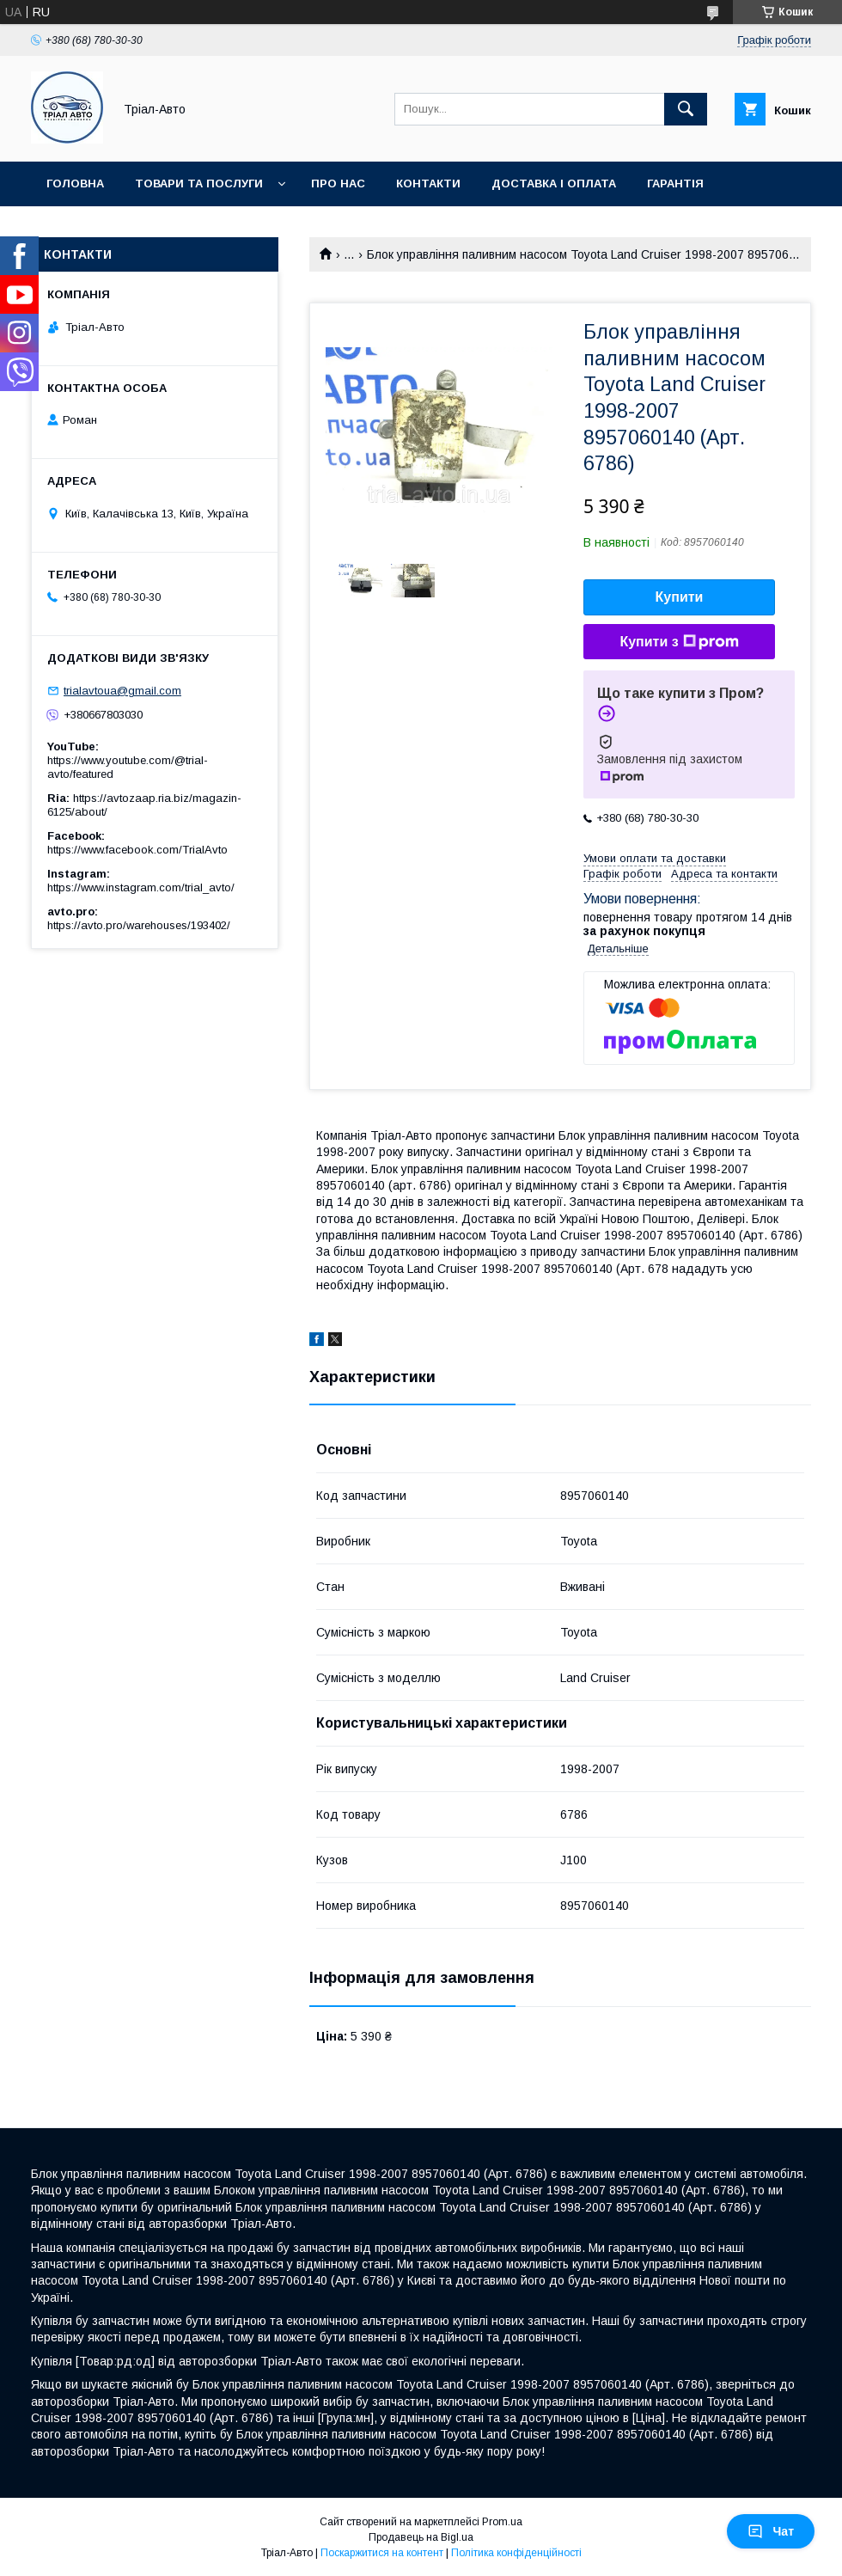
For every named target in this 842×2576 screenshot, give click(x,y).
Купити (680, 597)
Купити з (678, 642)
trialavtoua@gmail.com (122, 690)
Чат (770, 2531)
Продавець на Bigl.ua (421, 2537)
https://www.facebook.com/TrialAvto (137, 849)
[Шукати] (685, 109)
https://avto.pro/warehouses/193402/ (138, 925)
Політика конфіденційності (516, 2553)
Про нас (338, 183)
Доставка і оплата (553, 183)
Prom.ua (502, 2522)
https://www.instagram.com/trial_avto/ (141, 887)
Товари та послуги (199, 183)
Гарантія (675, 183)
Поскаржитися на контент (381, 2553)
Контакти (428, 183)
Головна (75, 183)
